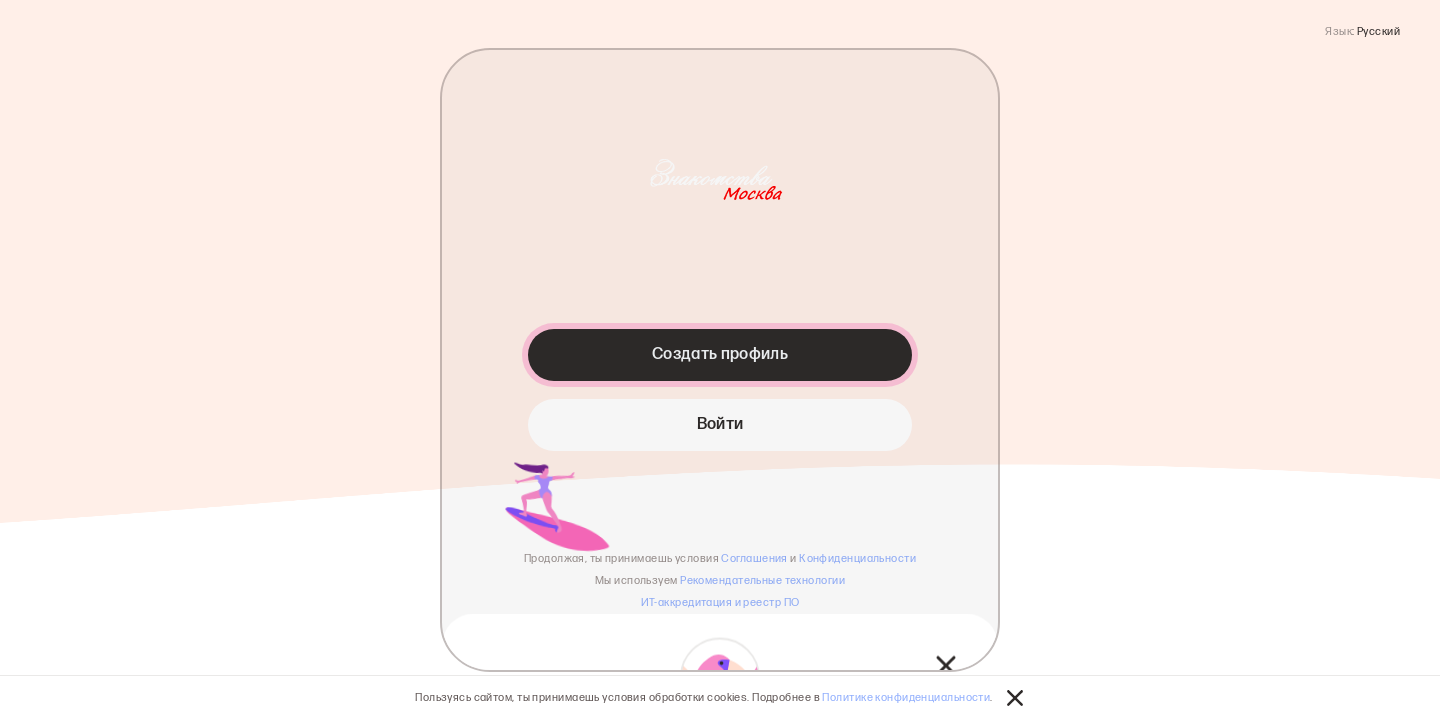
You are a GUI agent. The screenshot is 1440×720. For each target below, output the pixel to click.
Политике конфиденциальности (906, 697)
